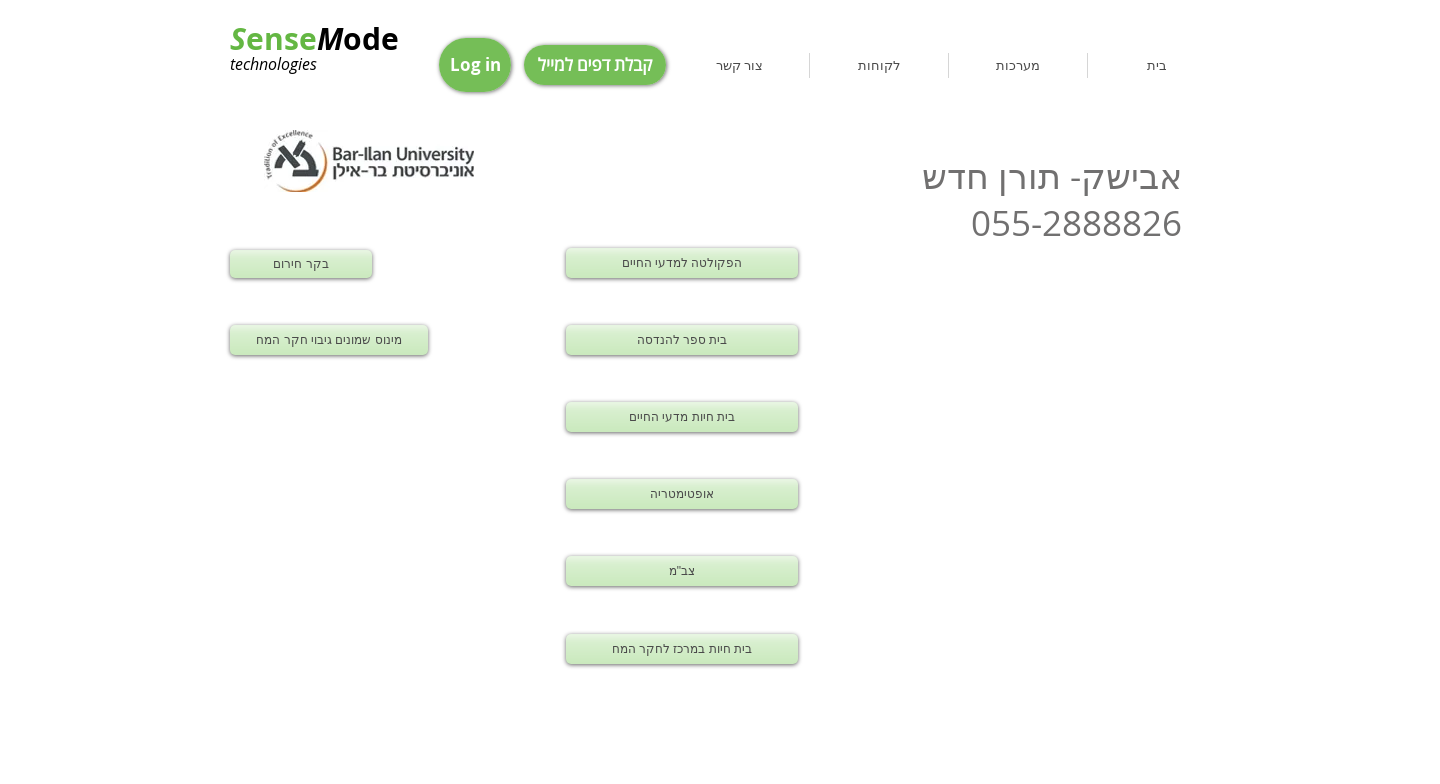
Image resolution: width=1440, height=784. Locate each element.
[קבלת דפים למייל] (595, 65)
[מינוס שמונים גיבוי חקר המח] (329, 340)
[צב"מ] (682, 571)
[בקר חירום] (301, 264)
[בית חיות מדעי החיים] (682, 417)
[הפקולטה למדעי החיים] (682, 263)
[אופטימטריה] (682, 494)
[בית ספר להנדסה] (682, 340)
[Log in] (475, 65)
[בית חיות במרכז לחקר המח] (682, 649)
